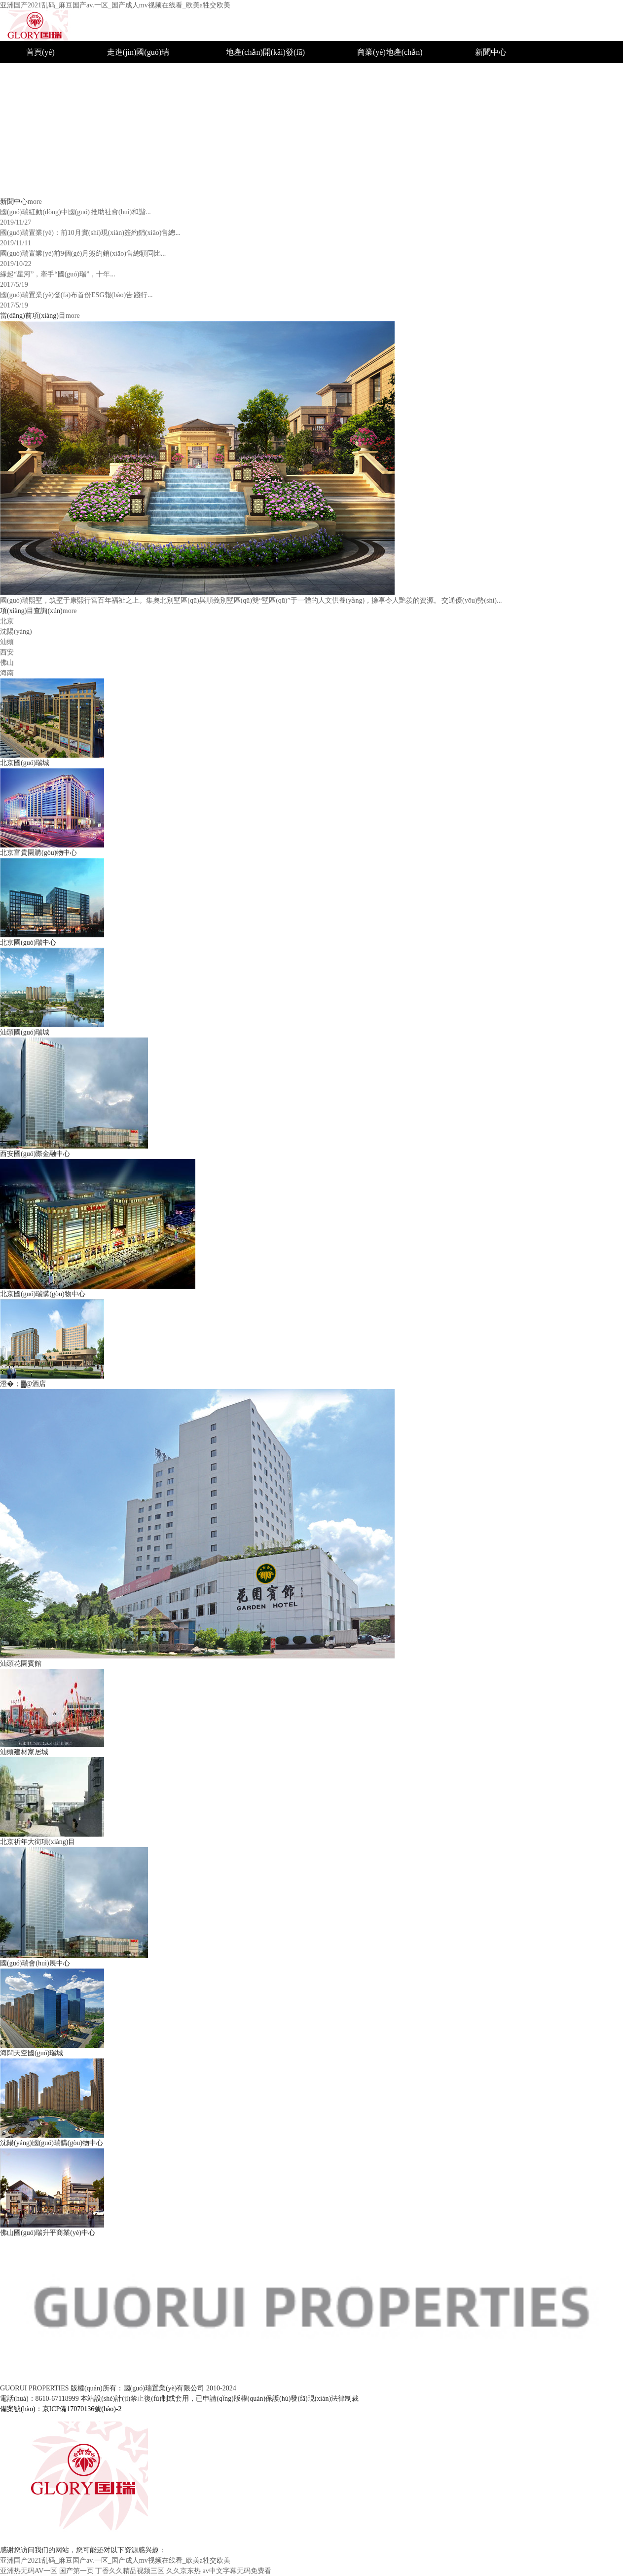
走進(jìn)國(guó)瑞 (138, 52)
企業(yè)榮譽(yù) (503, 74)
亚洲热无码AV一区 (28, 2571)
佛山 (365, 163)
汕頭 (365, 119)
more (35, 201)
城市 (234, 74)
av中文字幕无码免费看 (236, 2571)
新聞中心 (491, 52)
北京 (365, 74)
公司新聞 (491, 119)
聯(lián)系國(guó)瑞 (508, 163)
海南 (365, 185)
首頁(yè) (40, 52)
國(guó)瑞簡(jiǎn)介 (140, 74)
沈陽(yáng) (375, 96)
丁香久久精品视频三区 (129, 2571)
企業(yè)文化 (129, 119)
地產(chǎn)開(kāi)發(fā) (265, 52)
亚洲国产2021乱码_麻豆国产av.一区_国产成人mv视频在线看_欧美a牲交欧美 (115, 5)
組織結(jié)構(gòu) (138, 96)
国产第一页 (76, 2571)
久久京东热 (183, 2571)
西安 (365, 141)
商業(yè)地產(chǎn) (390, 52)
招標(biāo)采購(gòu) (509, 141)
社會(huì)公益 (498, 96)
